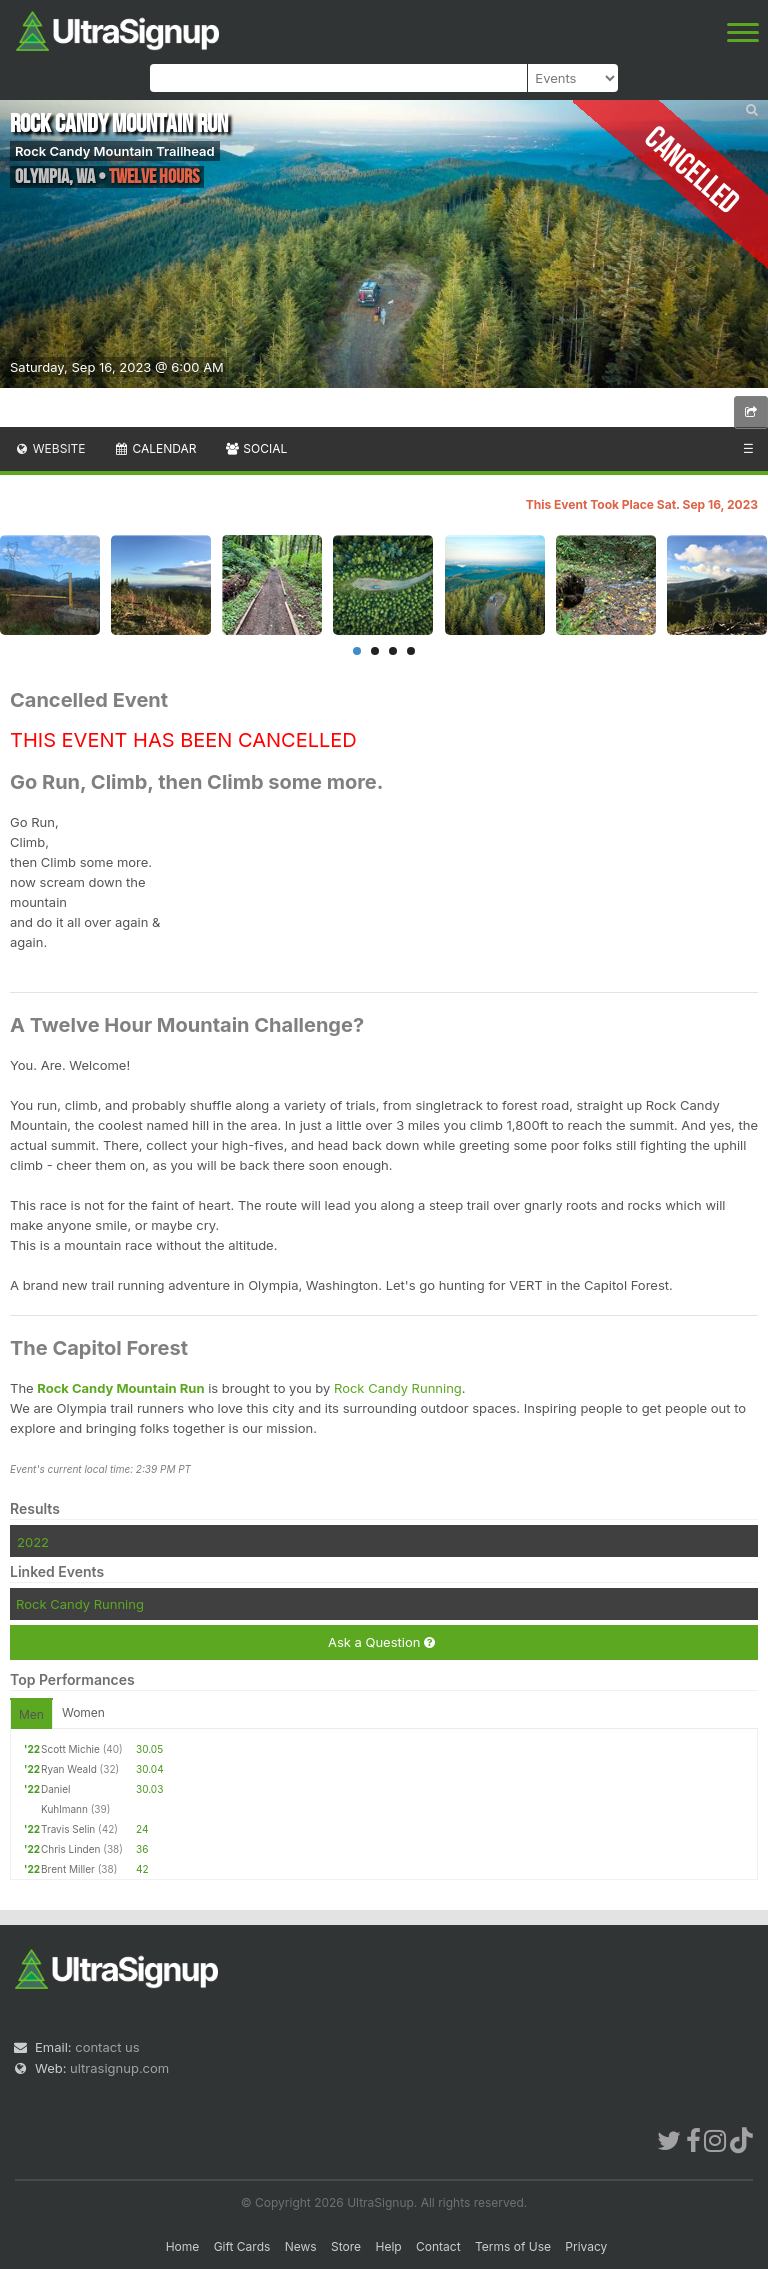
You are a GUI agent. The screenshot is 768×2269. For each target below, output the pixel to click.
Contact (438, 2246)
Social (255, 448)
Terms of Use (513, 2246)
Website (50, 448)
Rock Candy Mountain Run (120, 1388)
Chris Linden (70, 1849)
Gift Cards (242, 2246)
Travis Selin (68, 1829)
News (301, 2246)
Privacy (586, 2246)
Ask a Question (381, 1642)
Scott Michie (70, 1749)
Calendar (155, 448)
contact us (107, 2047)
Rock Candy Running (398, 1388)
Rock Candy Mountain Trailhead (115, 151)
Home (183, 2246)
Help (388, 2246)
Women (83, 1712)
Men (31, 1714)
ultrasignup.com (119, 2068)
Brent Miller (68, 1869)
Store (346, 2246)
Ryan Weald (69, 1769)
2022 (33, 1542)
